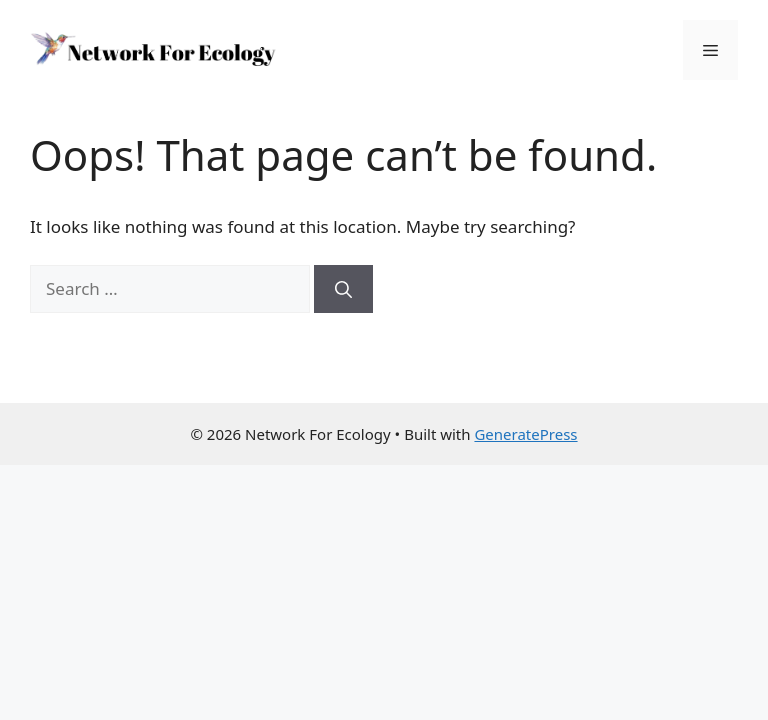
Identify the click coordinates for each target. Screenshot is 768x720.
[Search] (343, 289)
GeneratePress (525, 434)
